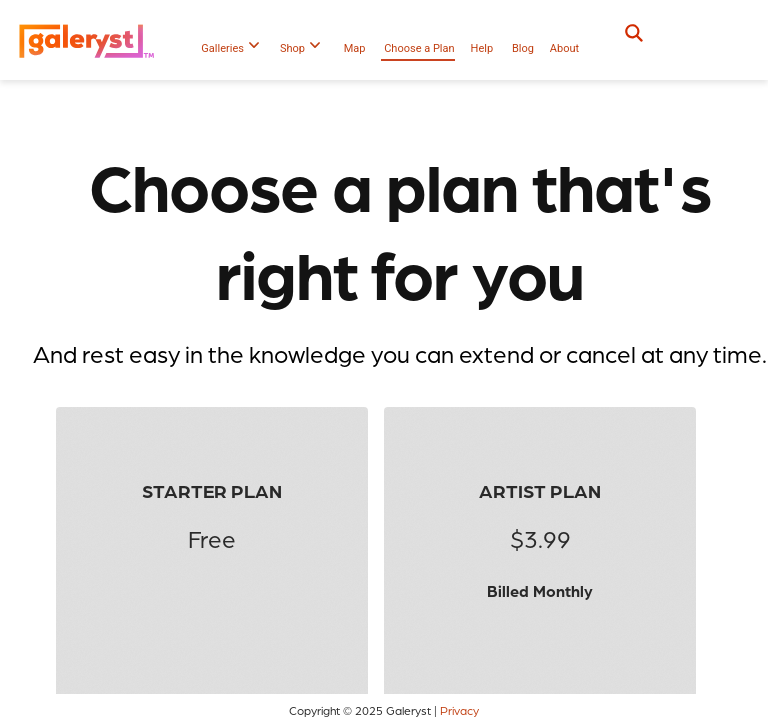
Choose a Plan (419, 48)
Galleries (230, 48)
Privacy (459, 710)
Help (482, 48)
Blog (523, 48)
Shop (300, 48)
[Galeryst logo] (91, 40)
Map (355, 48)
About (564, 48)
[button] (711, 40)
